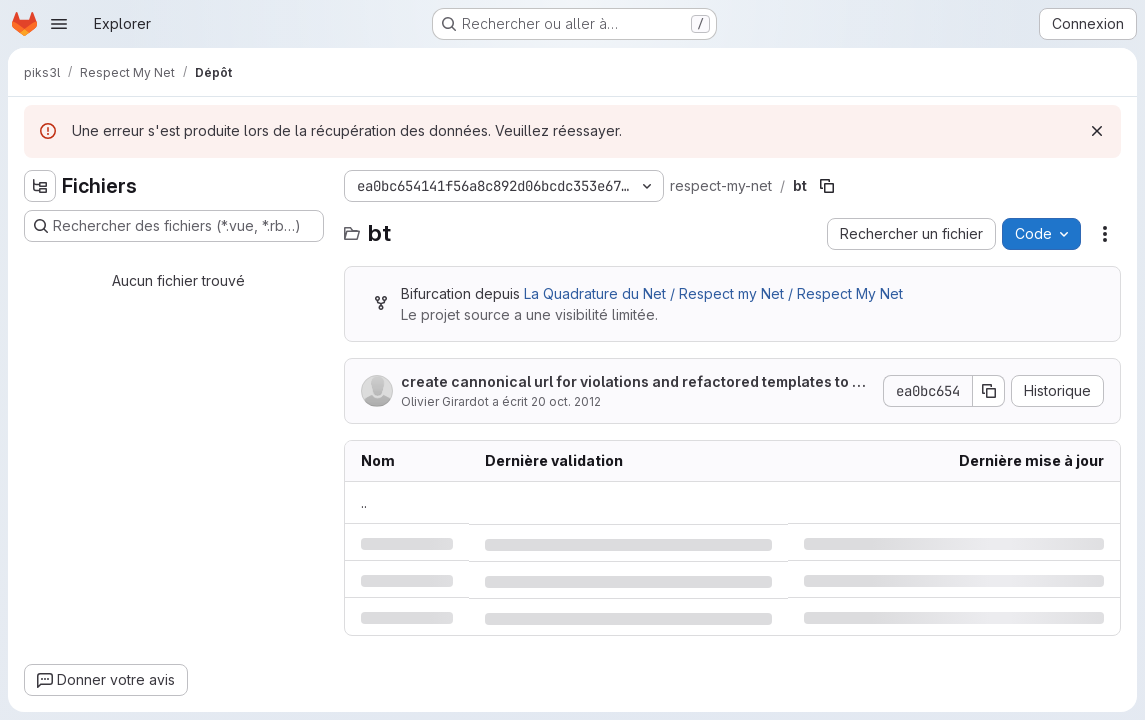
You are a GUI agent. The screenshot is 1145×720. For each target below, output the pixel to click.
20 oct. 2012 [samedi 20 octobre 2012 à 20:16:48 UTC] (566, 401)
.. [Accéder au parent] (364, 502)
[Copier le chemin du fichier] (827, 186)
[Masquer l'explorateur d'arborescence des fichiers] (40, 186)
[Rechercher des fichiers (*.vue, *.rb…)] (174, 226)
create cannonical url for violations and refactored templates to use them (635, 382)
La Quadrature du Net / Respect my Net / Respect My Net (713, 293)
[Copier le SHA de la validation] (989, 391)
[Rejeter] (1097, 131)
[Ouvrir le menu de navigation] (59, 24)
